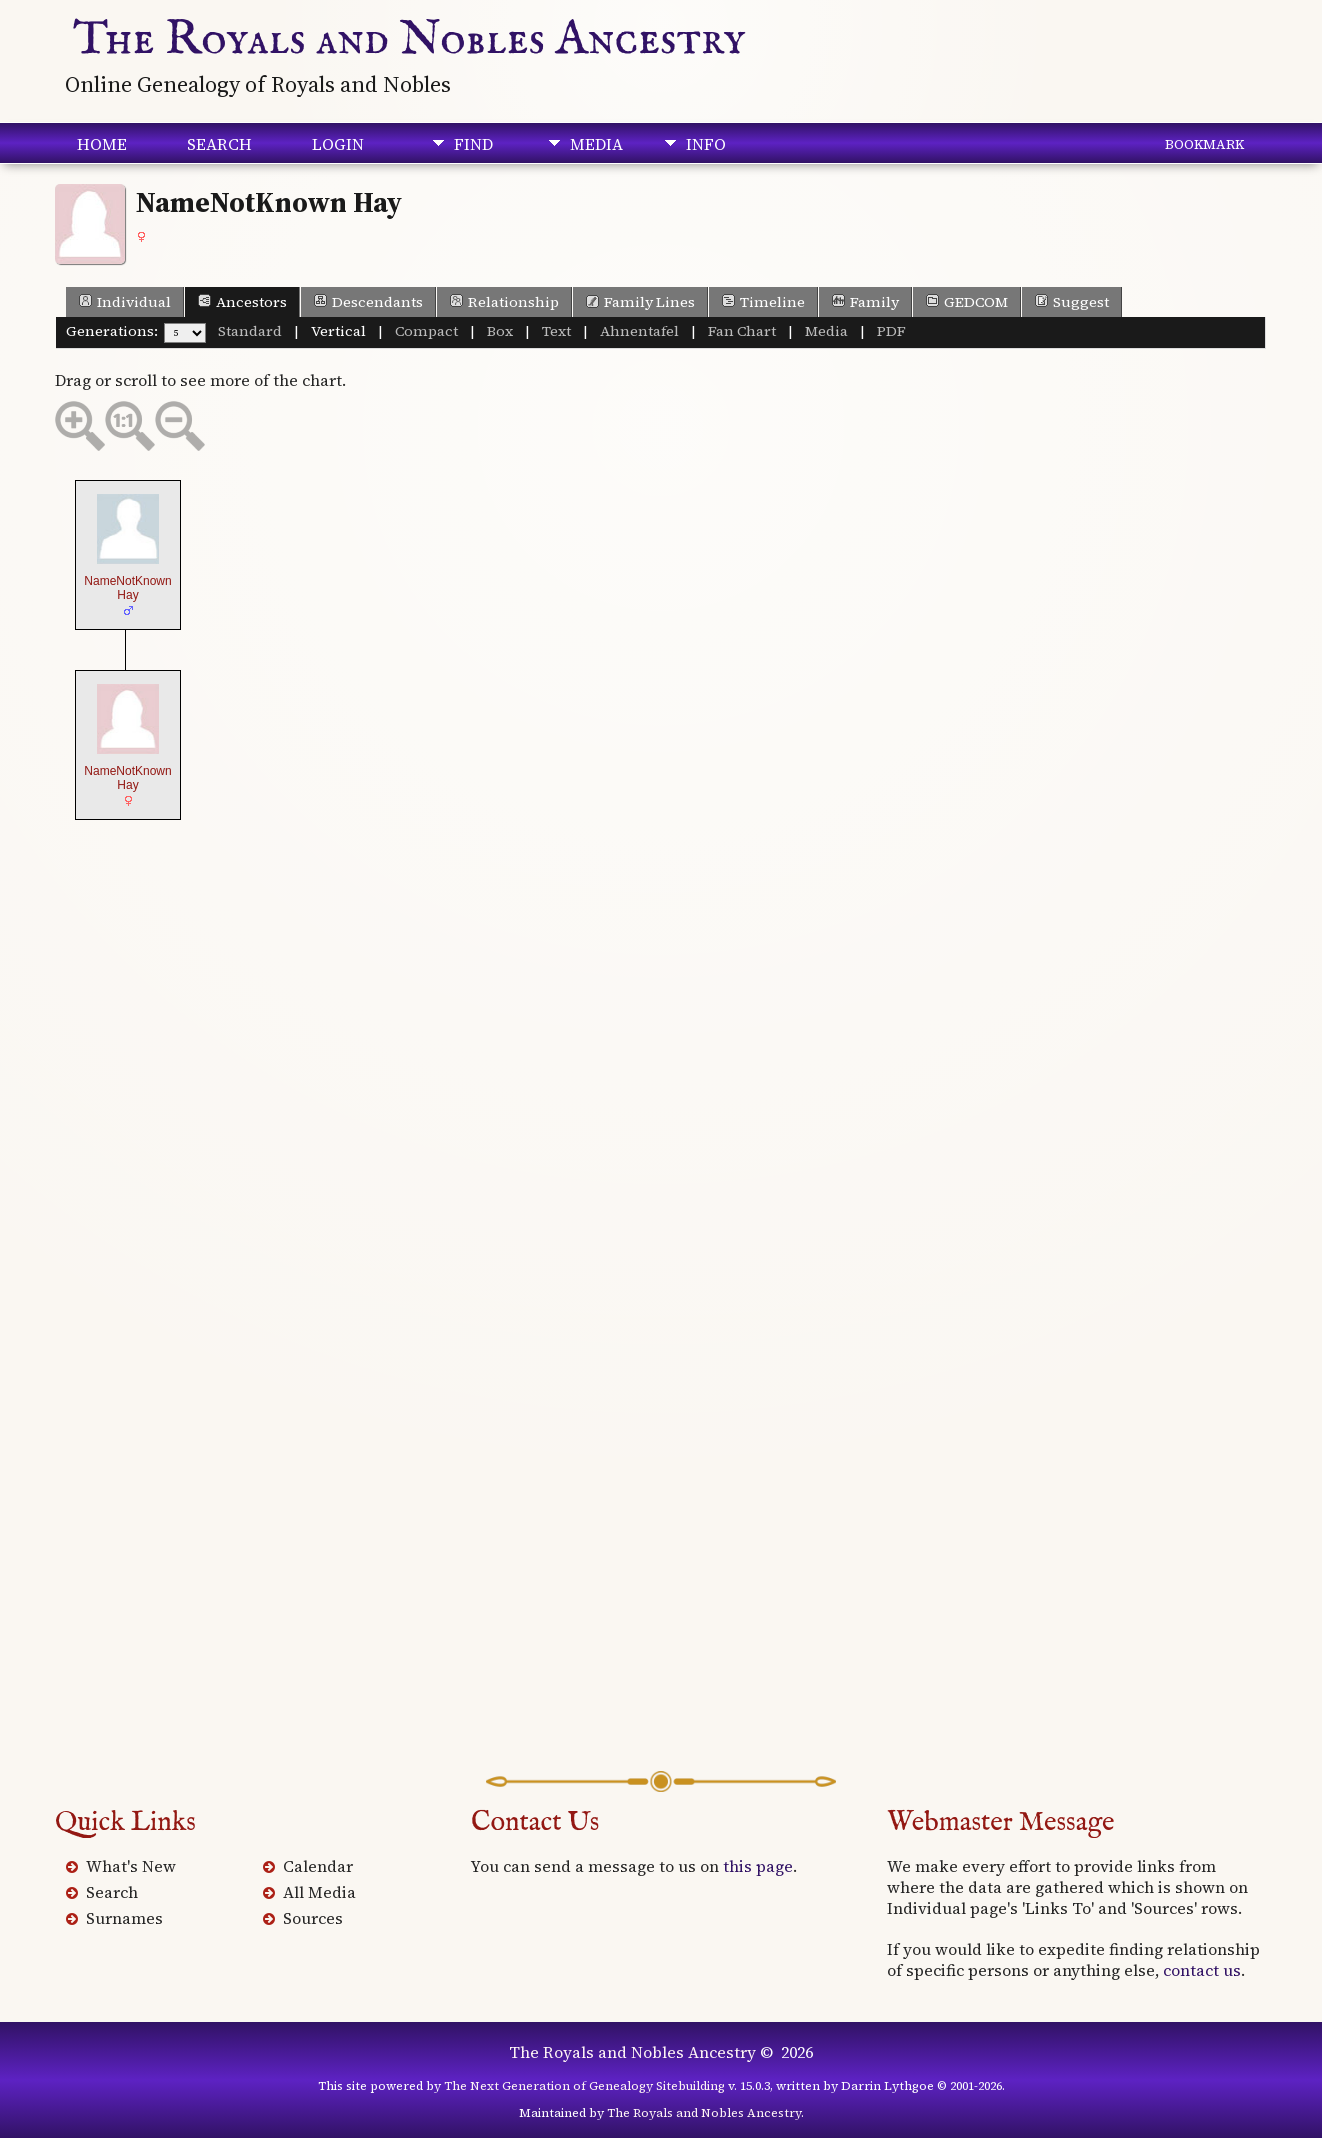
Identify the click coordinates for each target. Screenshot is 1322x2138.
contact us (1202, 1970)
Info (706, 144)
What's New (131, 1866)
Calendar (318, 1866)
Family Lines (640, 302)
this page (758, 1866)
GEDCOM (967, 302)
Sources (313, 1918)
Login (338, 144)
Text (556, 331)
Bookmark (1204, 144)
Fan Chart (742, 331)
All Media (319, 1892)
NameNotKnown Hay (127, 588)
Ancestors (242, 302)
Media (596, 144)
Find (473, 144)
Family (865, 302)
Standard (250, 331)
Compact (426, 331)
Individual (125, 302)
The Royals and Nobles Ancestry (409, 40)
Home (102, 144)
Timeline (763, 302)
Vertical (338, 331)
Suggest (1072, 302)
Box (500, 331)
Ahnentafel (639, 331)
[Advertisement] (661, 1611)
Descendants (368, 302)
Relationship (504, 302)
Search (219, 144)
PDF (891, 331)
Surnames (124, 1918)
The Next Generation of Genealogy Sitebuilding (584, 2086)
